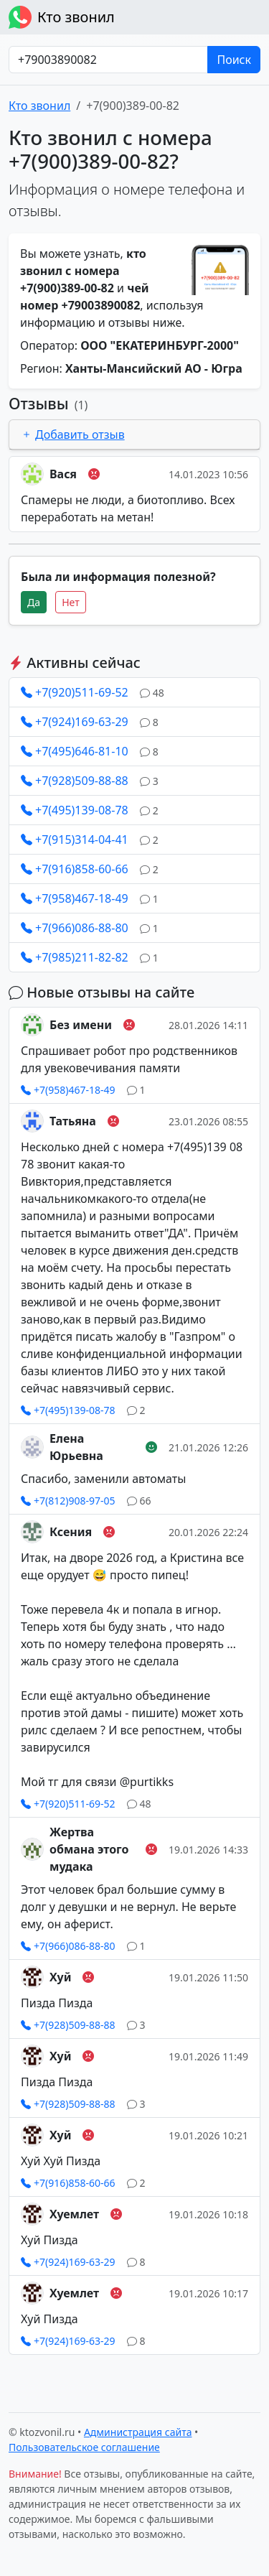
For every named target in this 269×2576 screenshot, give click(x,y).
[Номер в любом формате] (108, 59)
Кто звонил (62, 17)
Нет (71, 602)
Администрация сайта (138, 2432)
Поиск (234, 60)
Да (33, 602)
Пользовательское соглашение (84, 2447)
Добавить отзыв (73, 434)
